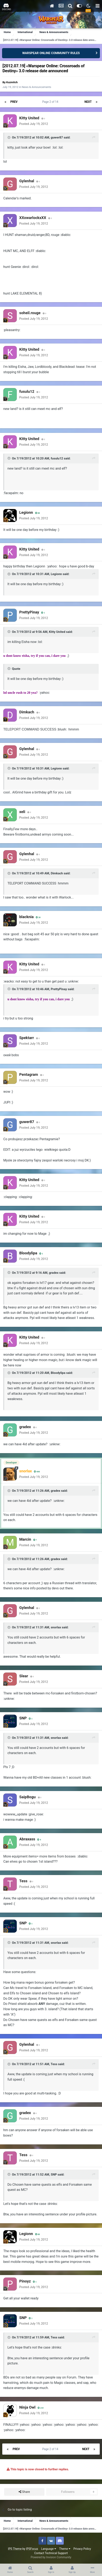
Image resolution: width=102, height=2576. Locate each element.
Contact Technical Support (51, 2553)
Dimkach (26, 712)
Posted (33, 124)
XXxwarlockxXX (32, 217)
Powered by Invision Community (51, 2557)
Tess (23, 1881)
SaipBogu (27, 1797)
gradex (25, 1427)
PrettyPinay (29, 612)
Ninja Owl (27, 2407)
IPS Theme (15, 2548)
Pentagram (28, 1074)
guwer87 (26, 1122)
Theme (64, 2548)
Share (24, 2492)
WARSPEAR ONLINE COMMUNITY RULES (51, 53)
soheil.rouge (30, 313)
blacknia (26, 917)
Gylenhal (26, 181)
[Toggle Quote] (9, 137)
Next (88, 101)
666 (37, 1471)
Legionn (26, 512)
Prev (14, 101)
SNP (23, 1718)
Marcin (25, 1539)
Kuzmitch (12, 82)
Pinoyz (25, 2281)
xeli (22, 812)
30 (38, 917)
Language (48, 2548)
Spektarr (26, 1038)
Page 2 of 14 (51, 101)
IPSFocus (32, 2548)
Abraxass (27, 1839)
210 (41, 2408)
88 (37, 513)
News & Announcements (36, 87)
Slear (23, 1676)
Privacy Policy (82, 2548)
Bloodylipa (28, 1253)
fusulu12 (26, 391)
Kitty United (29, 118)
